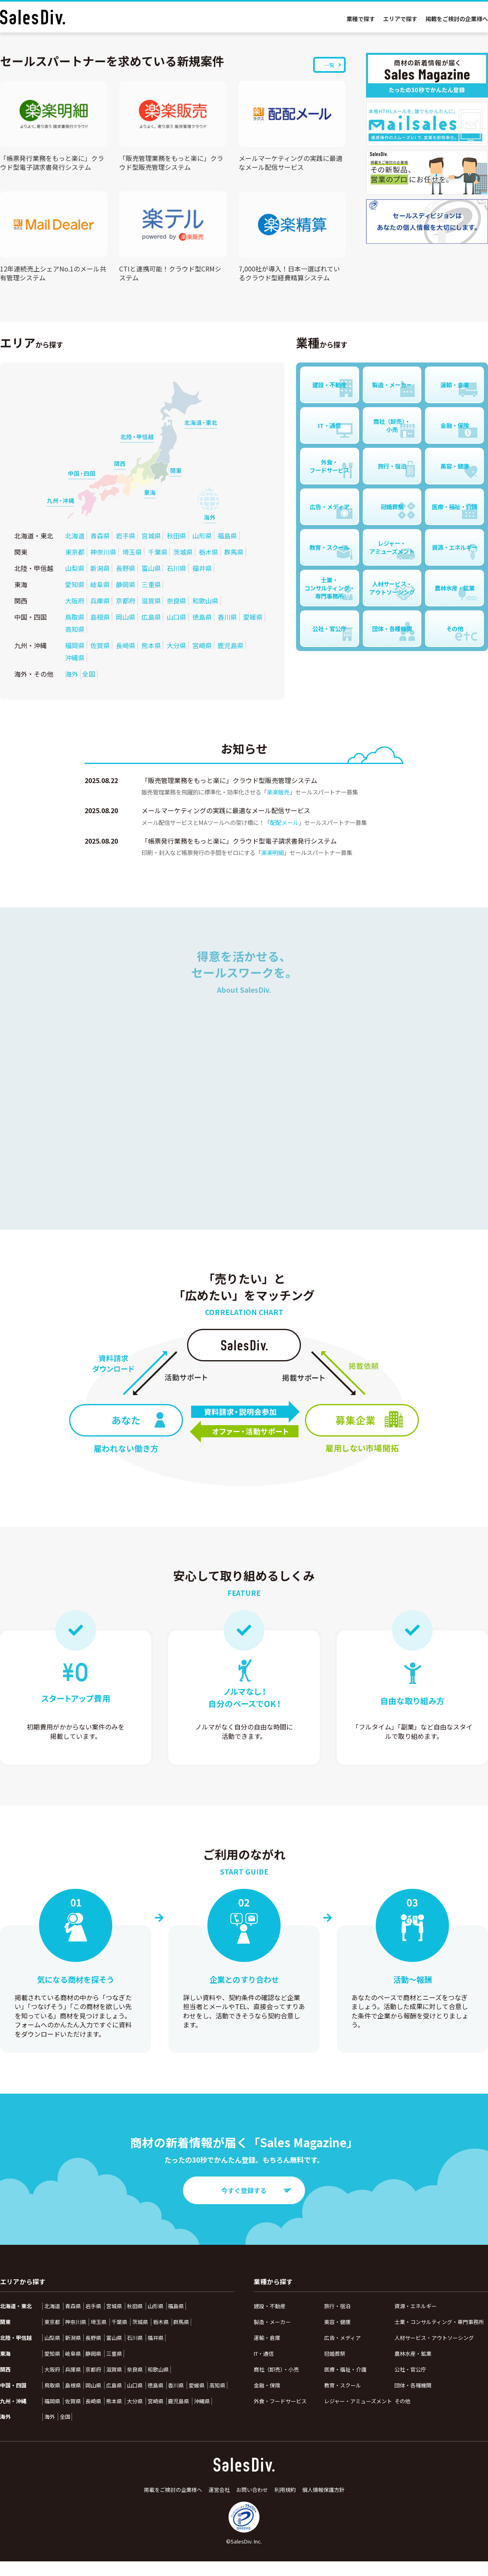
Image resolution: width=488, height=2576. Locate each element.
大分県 (176, 645)
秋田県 (176, 535)
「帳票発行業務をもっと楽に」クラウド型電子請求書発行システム (52, 162)
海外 (71, 673)
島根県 (100, 616)
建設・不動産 (269, 2306)
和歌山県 (205, 600)
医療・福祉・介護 (345, 2369)
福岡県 (75, 645)
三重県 (151, 584)
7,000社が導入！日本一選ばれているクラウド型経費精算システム (289, 273)
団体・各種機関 (412, 2385)
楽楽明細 (272, 852)
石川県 (176, 568)
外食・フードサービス (280, 2401)
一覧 (333, 64)
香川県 (227, 616)
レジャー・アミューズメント (358, 2401)
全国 (88, 673)
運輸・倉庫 (267, 2338)
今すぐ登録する (256, 2190)
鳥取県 (75, 616)
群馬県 (234, 551)
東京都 (75, 551)
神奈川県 (103, 551)
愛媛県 (253, 616)
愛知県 (75, 584)
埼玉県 (132, 551)
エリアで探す (400, 19)
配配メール (284, 822)
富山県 (151, 568)
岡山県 (125, 616)
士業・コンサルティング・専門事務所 (439, 2322)
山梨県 (75, 568)
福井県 (202, 568)
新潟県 (100, 568)
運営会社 (219, 2490)
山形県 (202, 535)
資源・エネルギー (415, 2306)
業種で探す (360, 19)
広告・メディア (342, 2338)
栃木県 (208, 551)
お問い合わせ (252, 2490)
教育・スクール (342, 2385)
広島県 (151, 616)
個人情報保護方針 (323, 2490)
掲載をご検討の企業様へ (456, 19)
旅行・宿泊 (337, 2306)
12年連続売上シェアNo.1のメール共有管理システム (53, 273)
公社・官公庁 (410, 2369)
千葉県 (158, 551)
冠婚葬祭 (334, 2353)
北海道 (75, 535)
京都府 (125, 600)
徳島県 (202, 616)
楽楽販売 (278, 792)
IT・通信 (264, 2353)
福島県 (227, 535)
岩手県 (125, 535)
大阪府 (75, 600)
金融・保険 (267, 2385)
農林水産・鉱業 (412, 2353)
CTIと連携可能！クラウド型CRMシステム (170, 273)
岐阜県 (100, 584)
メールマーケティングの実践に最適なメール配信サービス (290, 162)
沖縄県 (75, 657)
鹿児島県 (231, 645)
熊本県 (151, 645)
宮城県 (151, 535)
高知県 (75, 629)
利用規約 (285, 2490)
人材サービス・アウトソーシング (434, 2338)
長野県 (125, 568)
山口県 (176, 616)
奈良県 (176, 600)
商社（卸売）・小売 (276, 2369)
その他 (402, 2401)
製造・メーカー (272, 2322)
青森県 (100, 535)
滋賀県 (151, 600)
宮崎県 (202, 645)
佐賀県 (100, 645)
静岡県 (125, 584)
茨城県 (183, 551)
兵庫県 (100, 600)
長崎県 (125, 645)
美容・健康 (337, 2322)
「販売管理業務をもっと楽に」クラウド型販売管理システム (171, 162)
